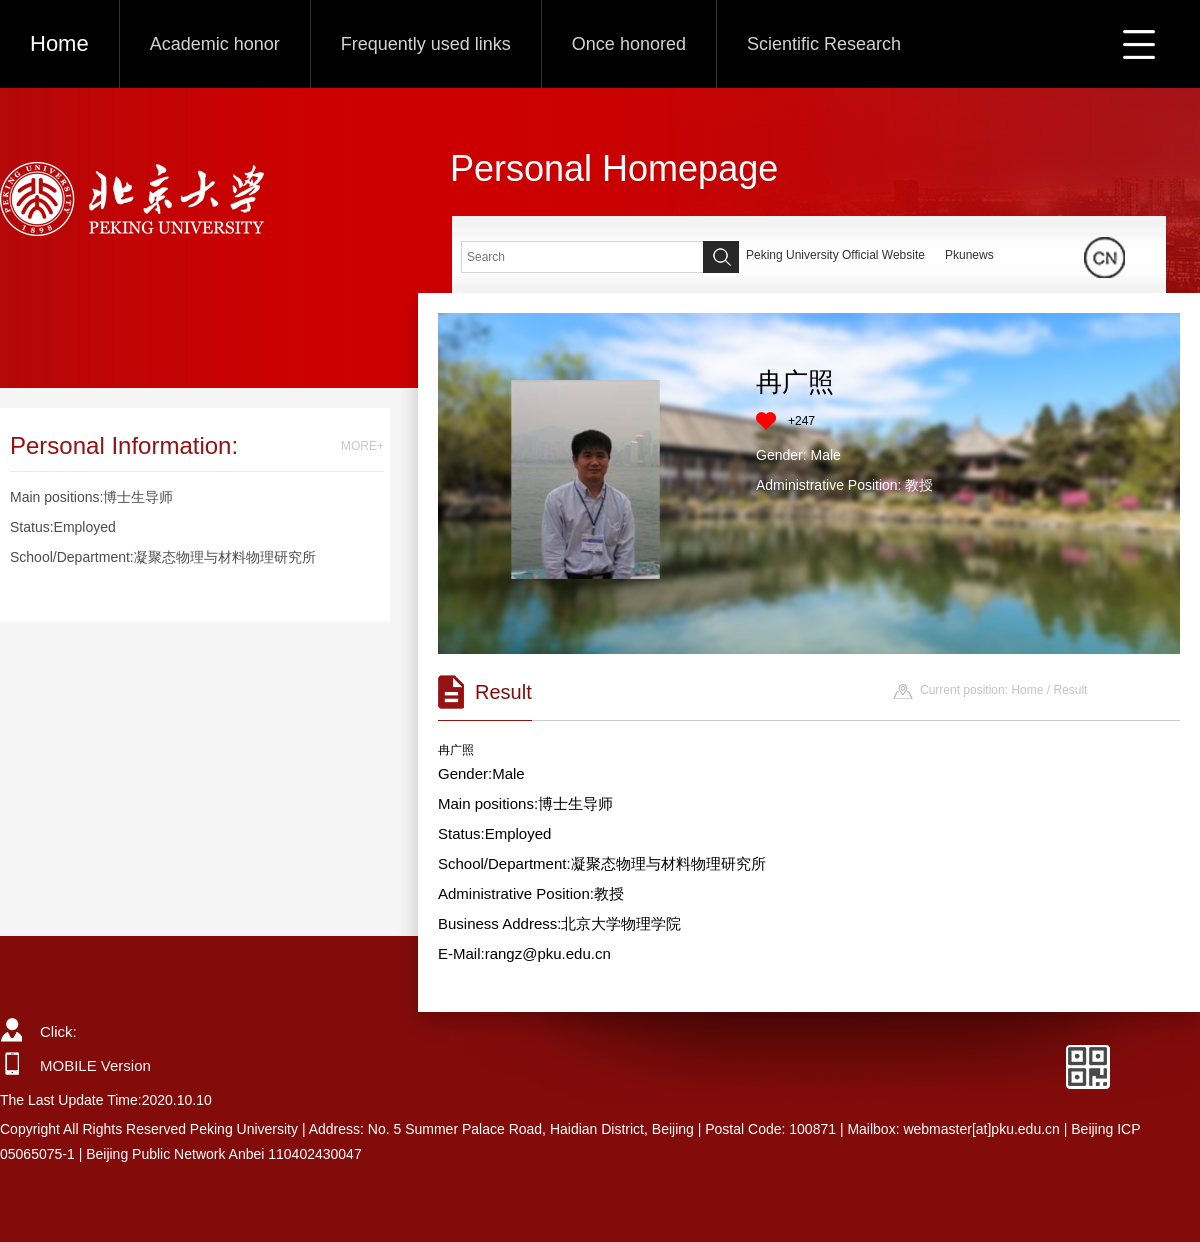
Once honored (629, 44)
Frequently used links (426, 44)
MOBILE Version (95, 1065)
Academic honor (215, 44)
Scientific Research (824, 44)
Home (59, 43)
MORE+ (362, 446)
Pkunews (969, 255)
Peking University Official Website (835, 255)
